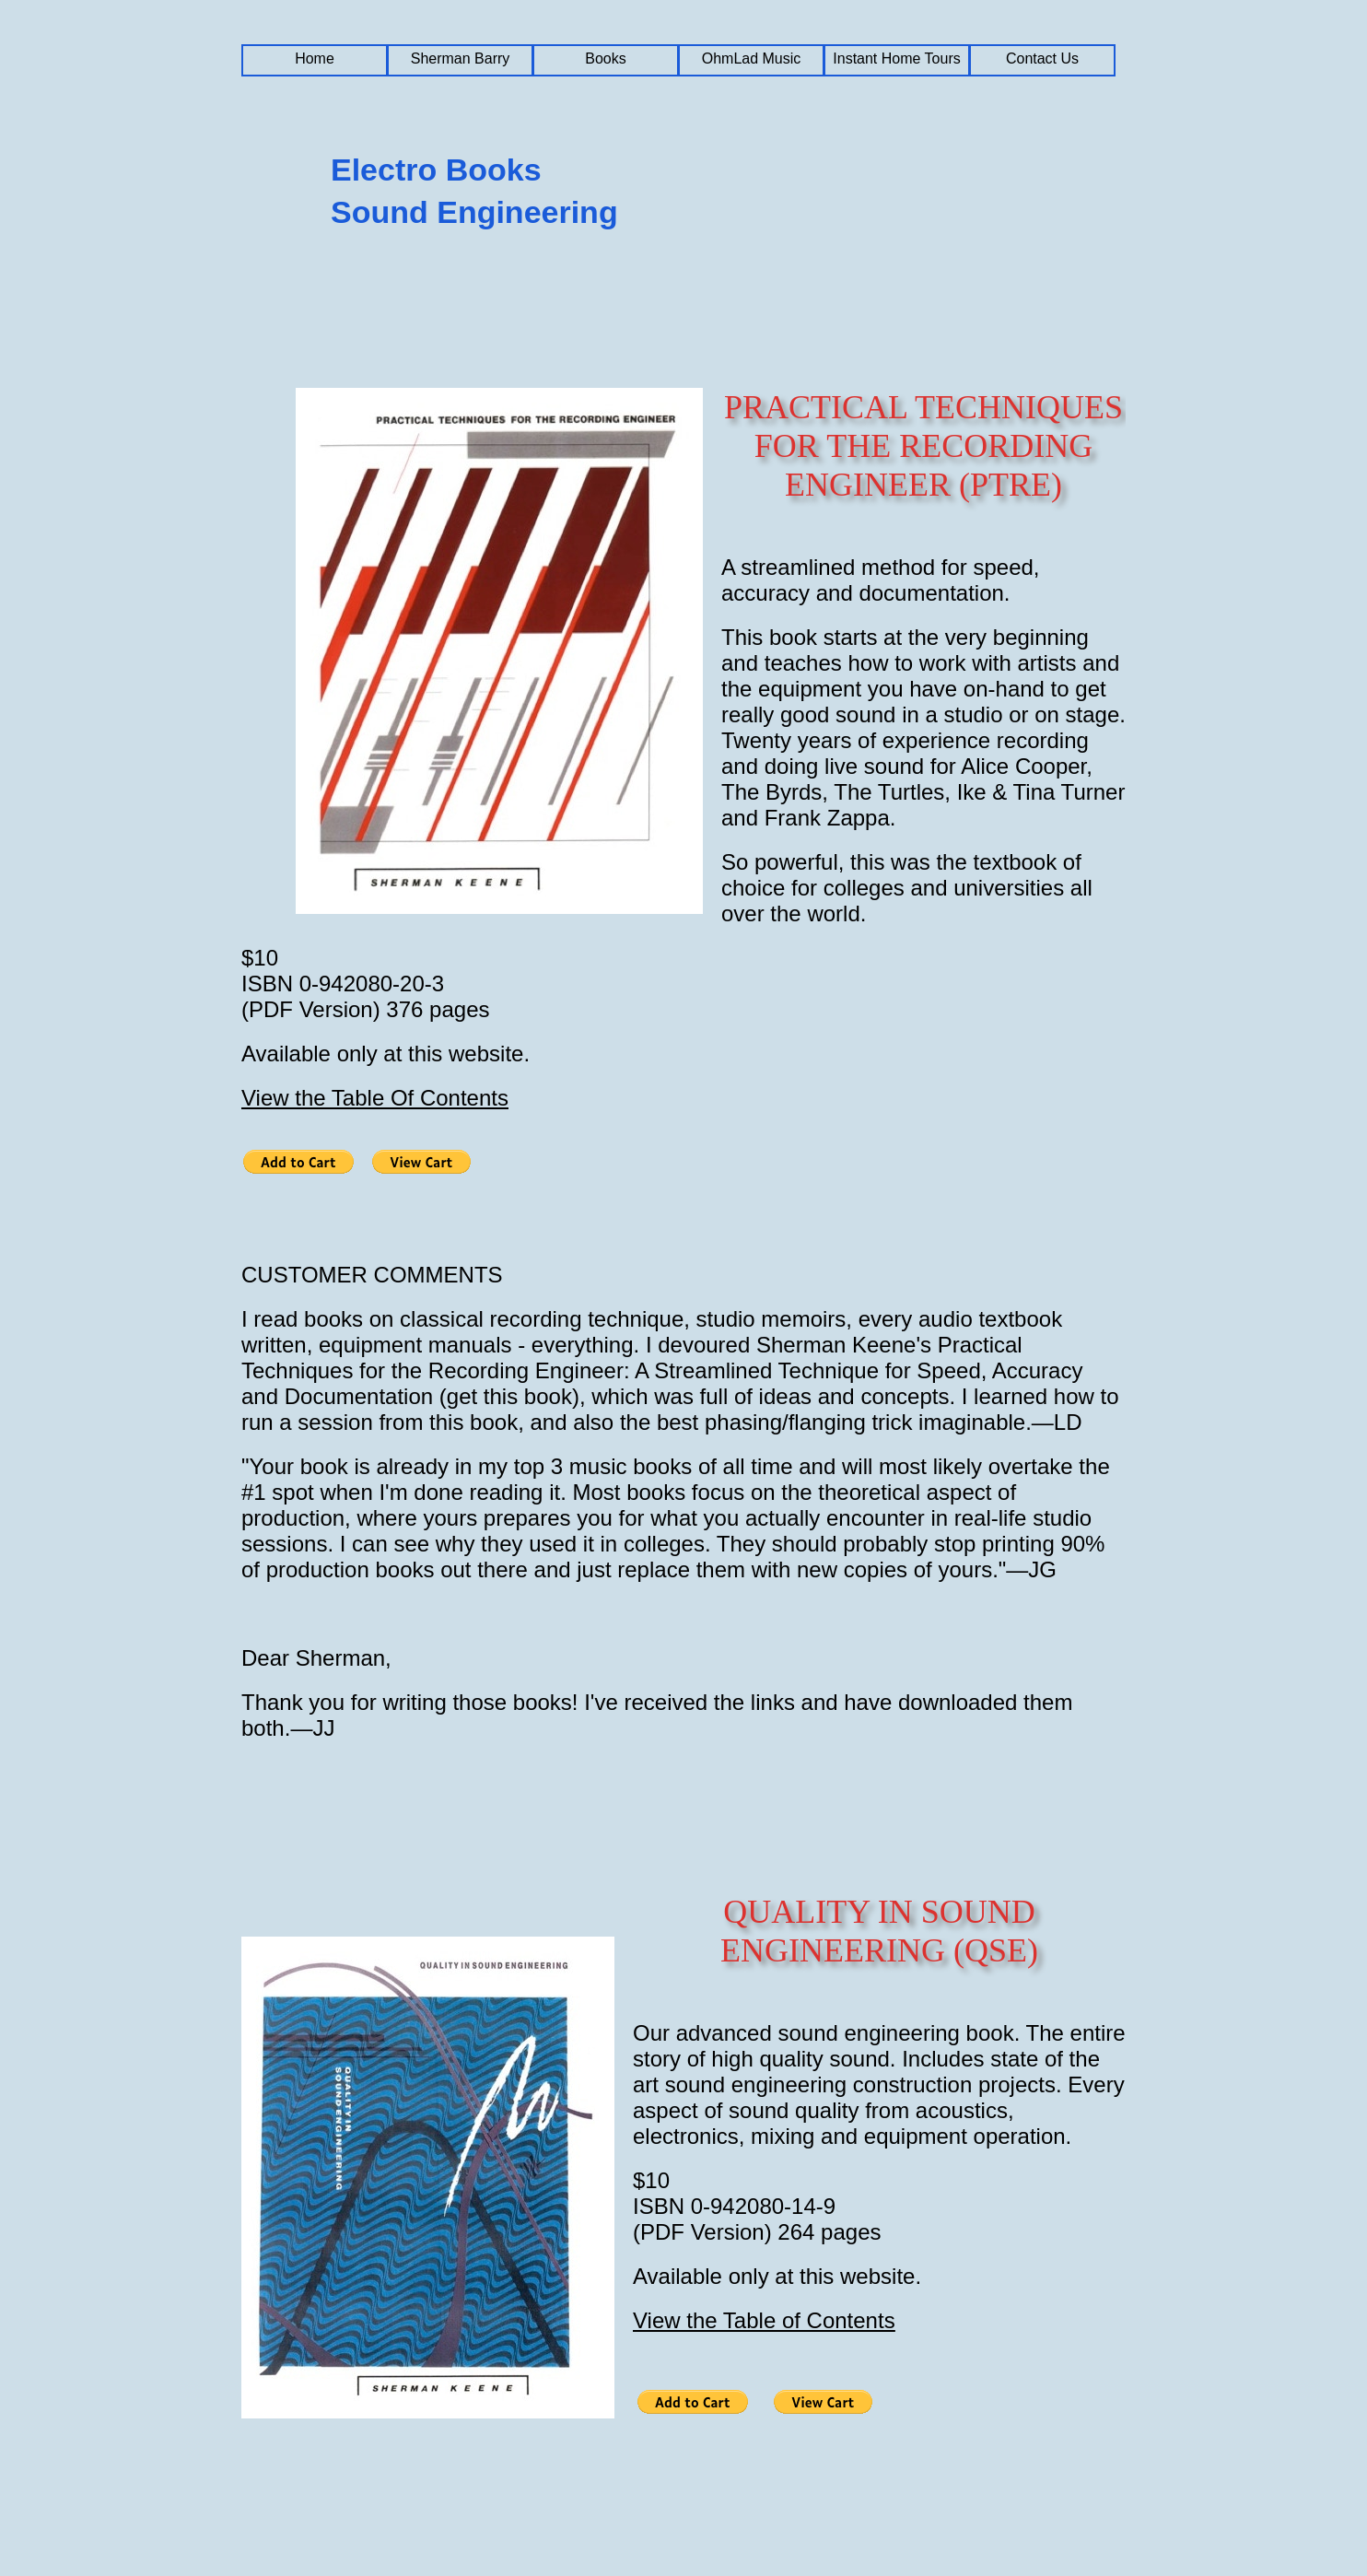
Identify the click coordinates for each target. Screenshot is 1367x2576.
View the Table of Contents (764, 2320)
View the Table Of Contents (374, 1097)
